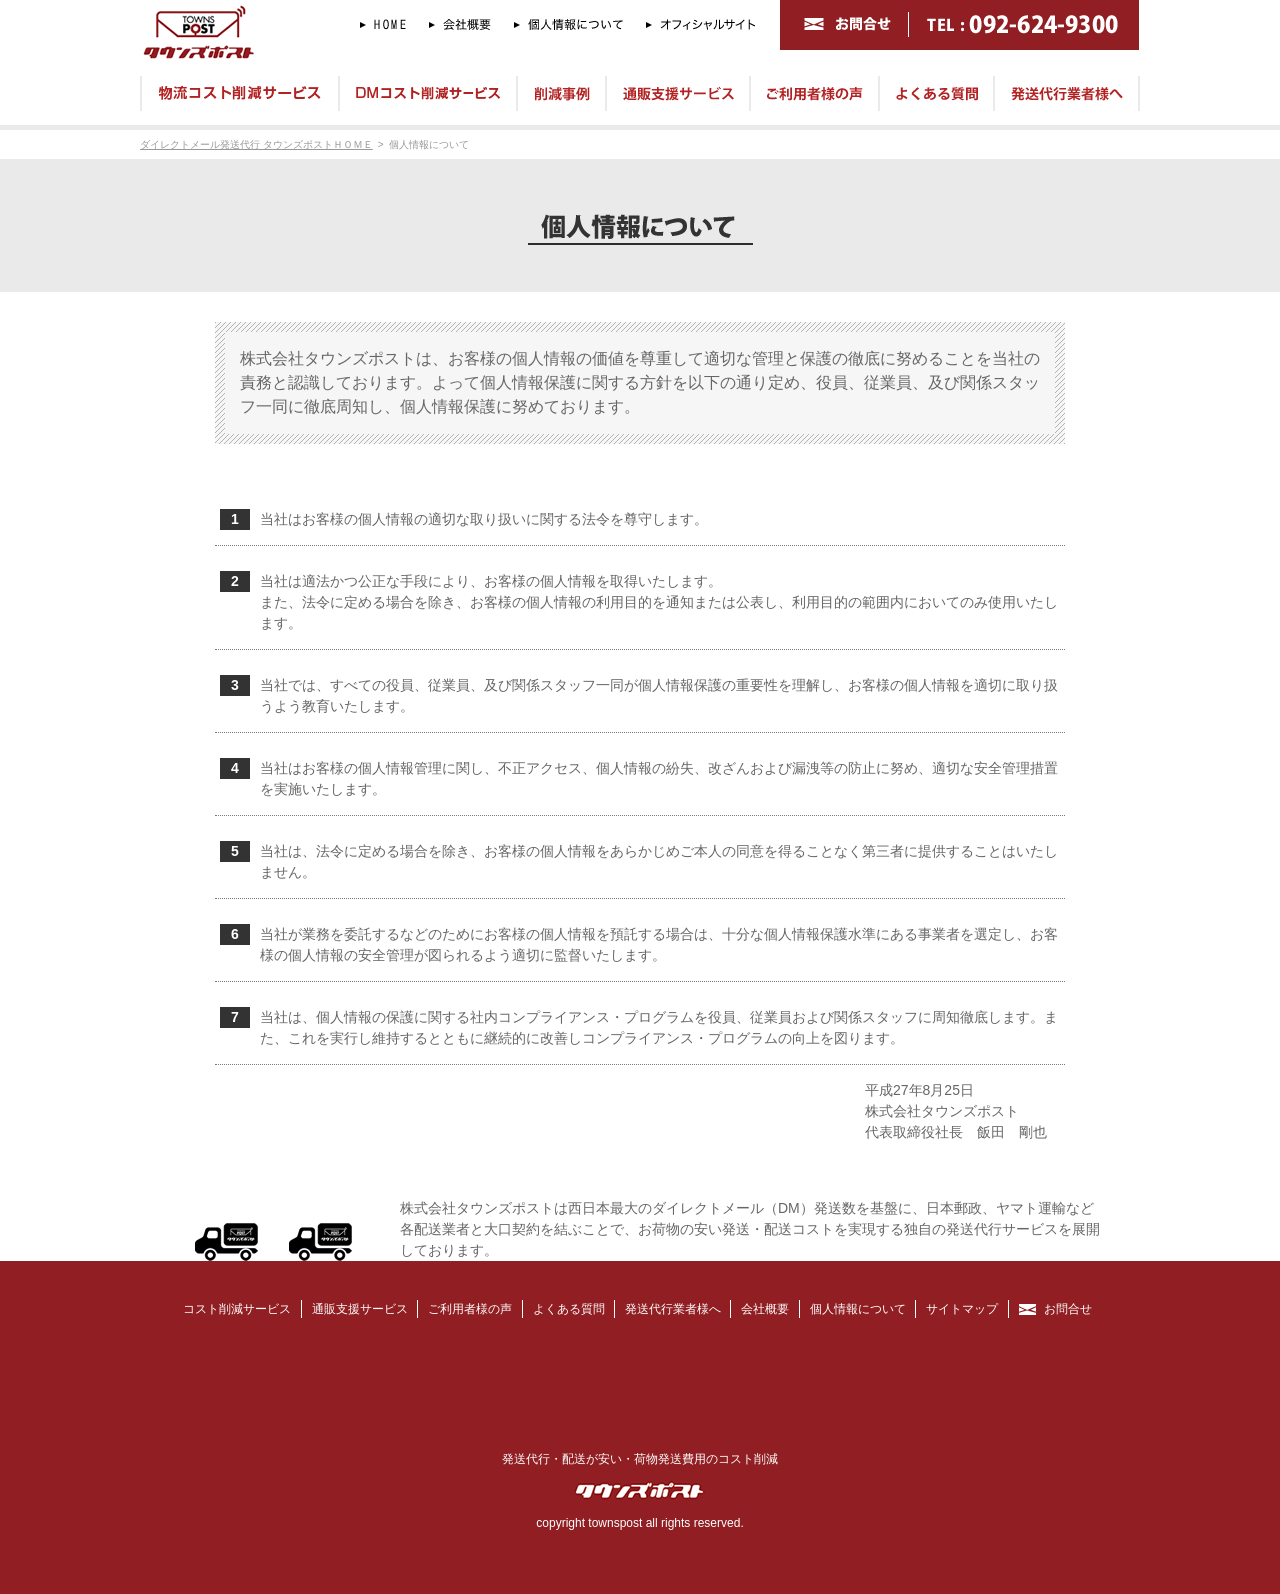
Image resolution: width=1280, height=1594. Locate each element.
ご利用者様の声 (470, 1309)
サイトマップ (962, 1309)
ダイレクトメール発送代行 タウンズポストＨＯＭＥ (256, 144)
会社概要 (765, 1309)
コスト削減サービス (237, 1309)
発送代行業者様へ (673, 1309)
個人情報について (429, 144)
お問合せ (1068, 1309)
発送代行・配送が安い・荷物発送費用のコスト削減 (640, 1459)
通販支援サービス (360, 1309)
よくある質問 (569, 1309)
